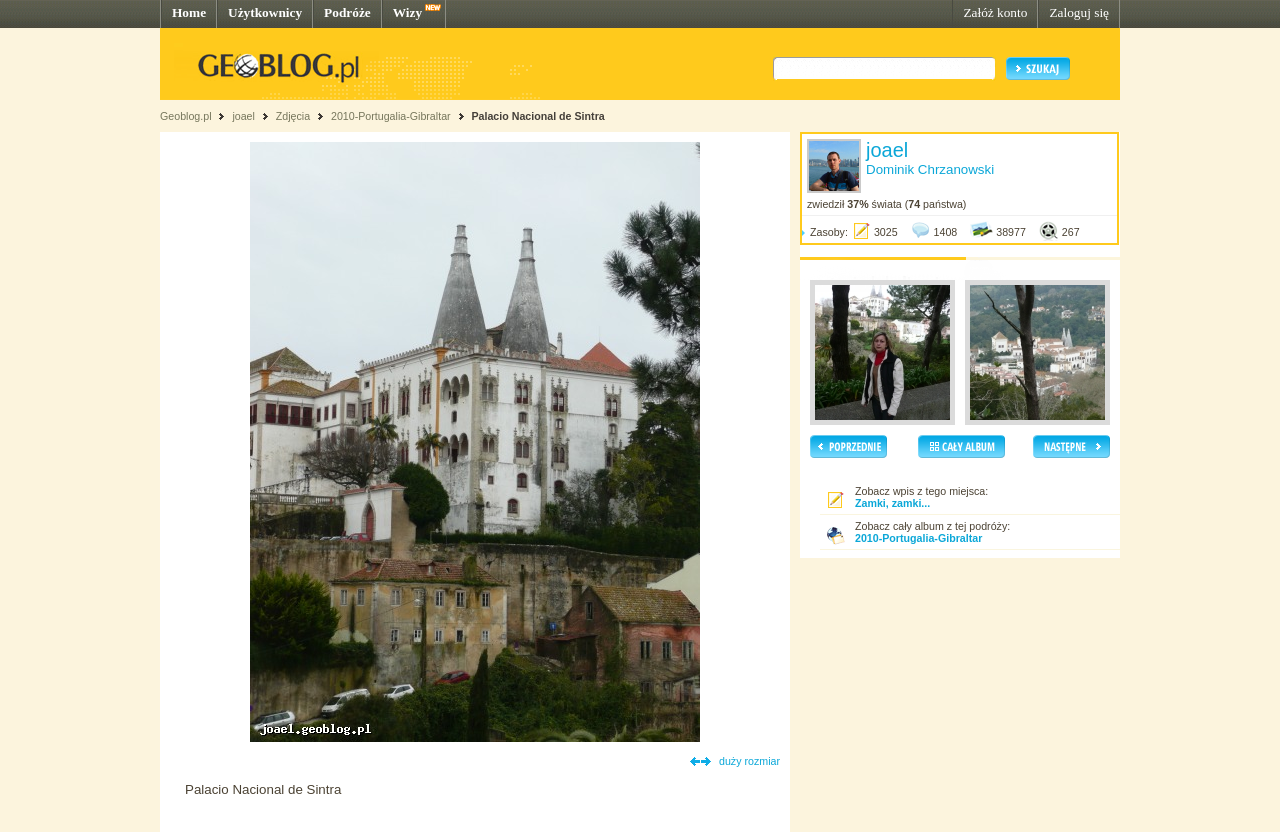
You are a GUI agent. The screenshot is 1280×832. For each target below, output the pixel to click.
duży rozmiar (749, 761)
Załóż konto (995, 12)
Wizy (407, 12)
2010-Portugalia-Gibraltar (391, 116)
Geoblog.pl (186, 116)
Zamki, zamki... (892, 503)
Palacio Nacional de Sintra (537, 116)
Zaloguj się (1079, 12)
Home (189, 12)
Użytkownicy (265, 12)
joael (243, 116)
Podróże (347, 12)
